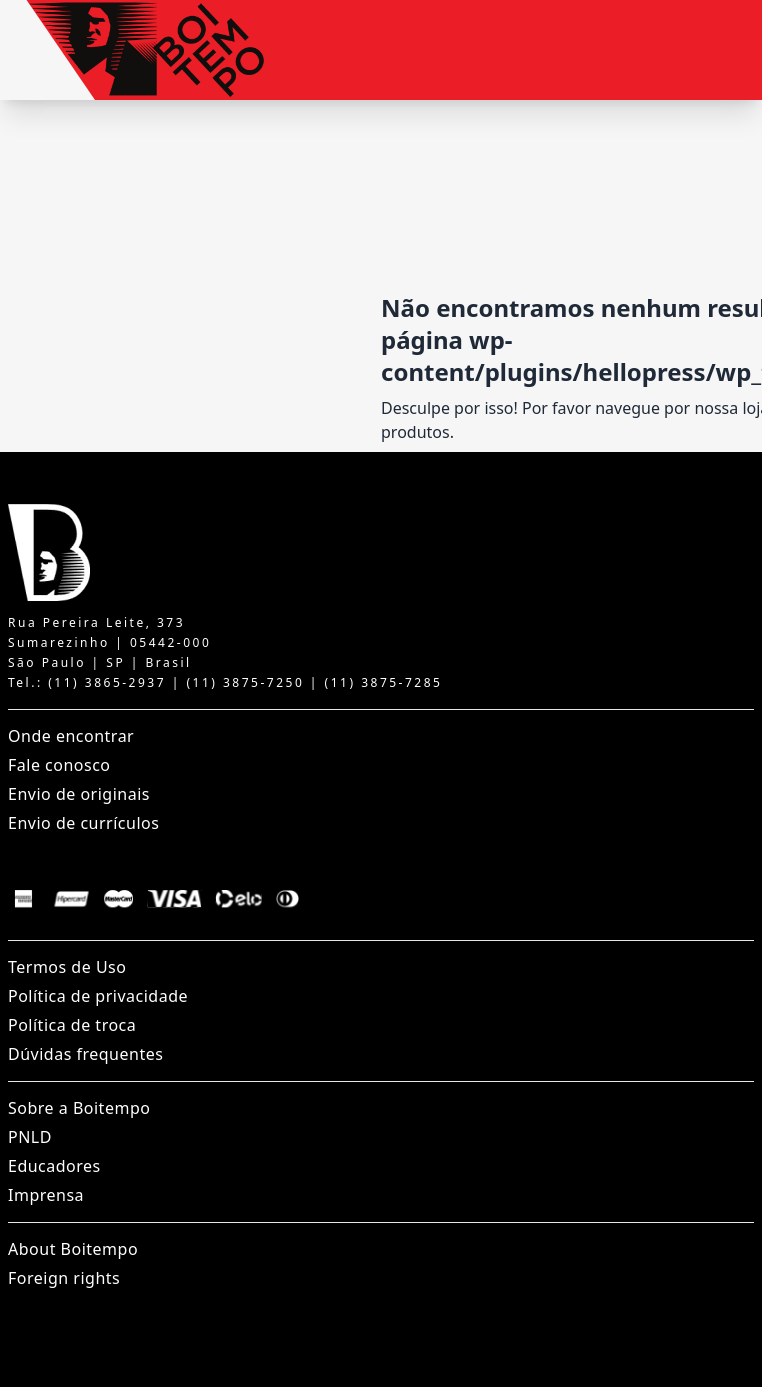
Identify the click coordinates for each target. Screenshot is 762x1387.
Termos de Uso (67, 967)
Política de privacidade (98, 996)
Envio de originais (79, 794)
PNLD (30, 1137)
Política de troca (72, 1025)
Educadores (54, 1166)
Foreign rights (64, 1278)
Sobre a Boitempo (79, 1108)
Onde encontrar (71, 736)
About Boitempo (73, 1249)
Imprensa (46, 1195)
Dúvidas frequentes (85, 1054)
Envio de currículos (83, 823)
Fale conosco (59, 765)
